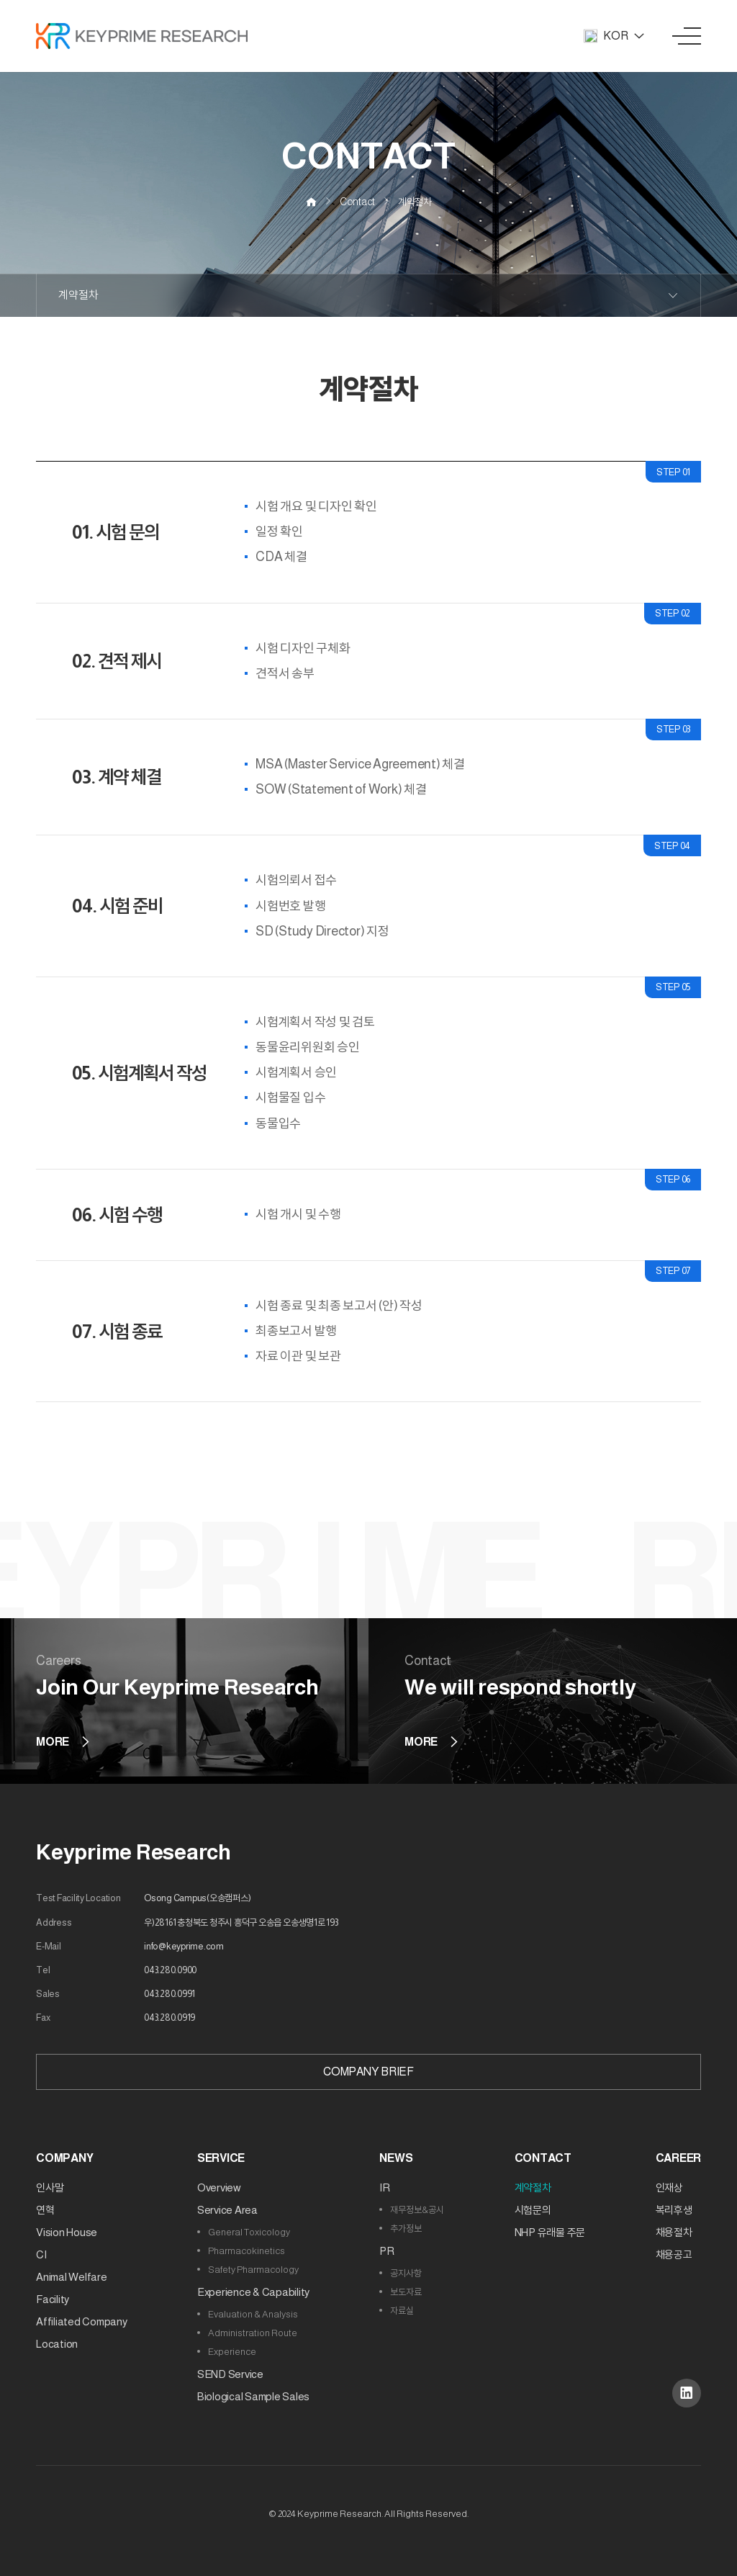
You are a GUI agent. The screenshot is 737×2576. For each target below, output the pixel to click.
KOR (614, 35)
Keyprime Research (133, 1852)
